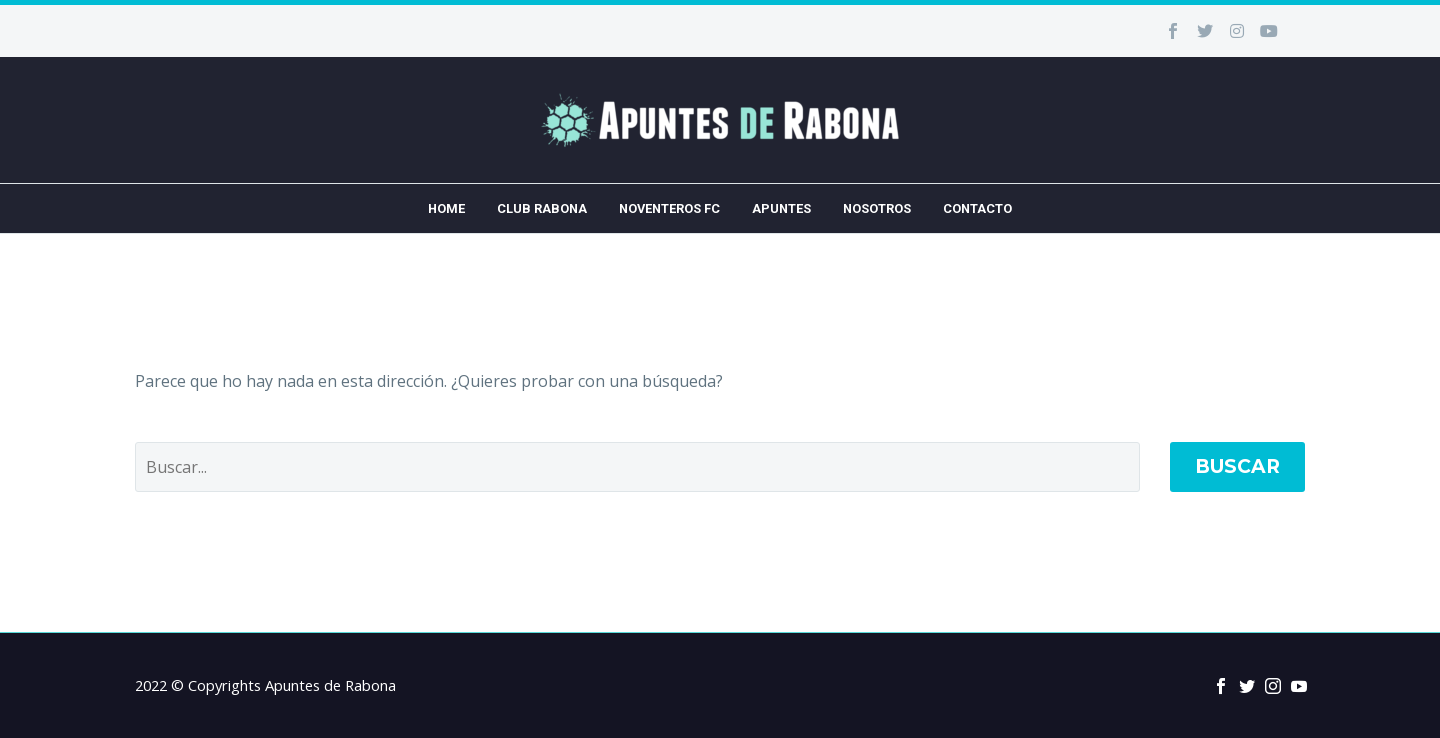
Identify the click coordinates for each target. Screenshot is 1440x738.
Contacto (977, 208)
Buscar (1237, 466)
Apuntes (781, 208)
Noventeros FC (669, 208)
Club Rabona (542, 208)
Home (446, 208)
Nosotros (877, 208)
